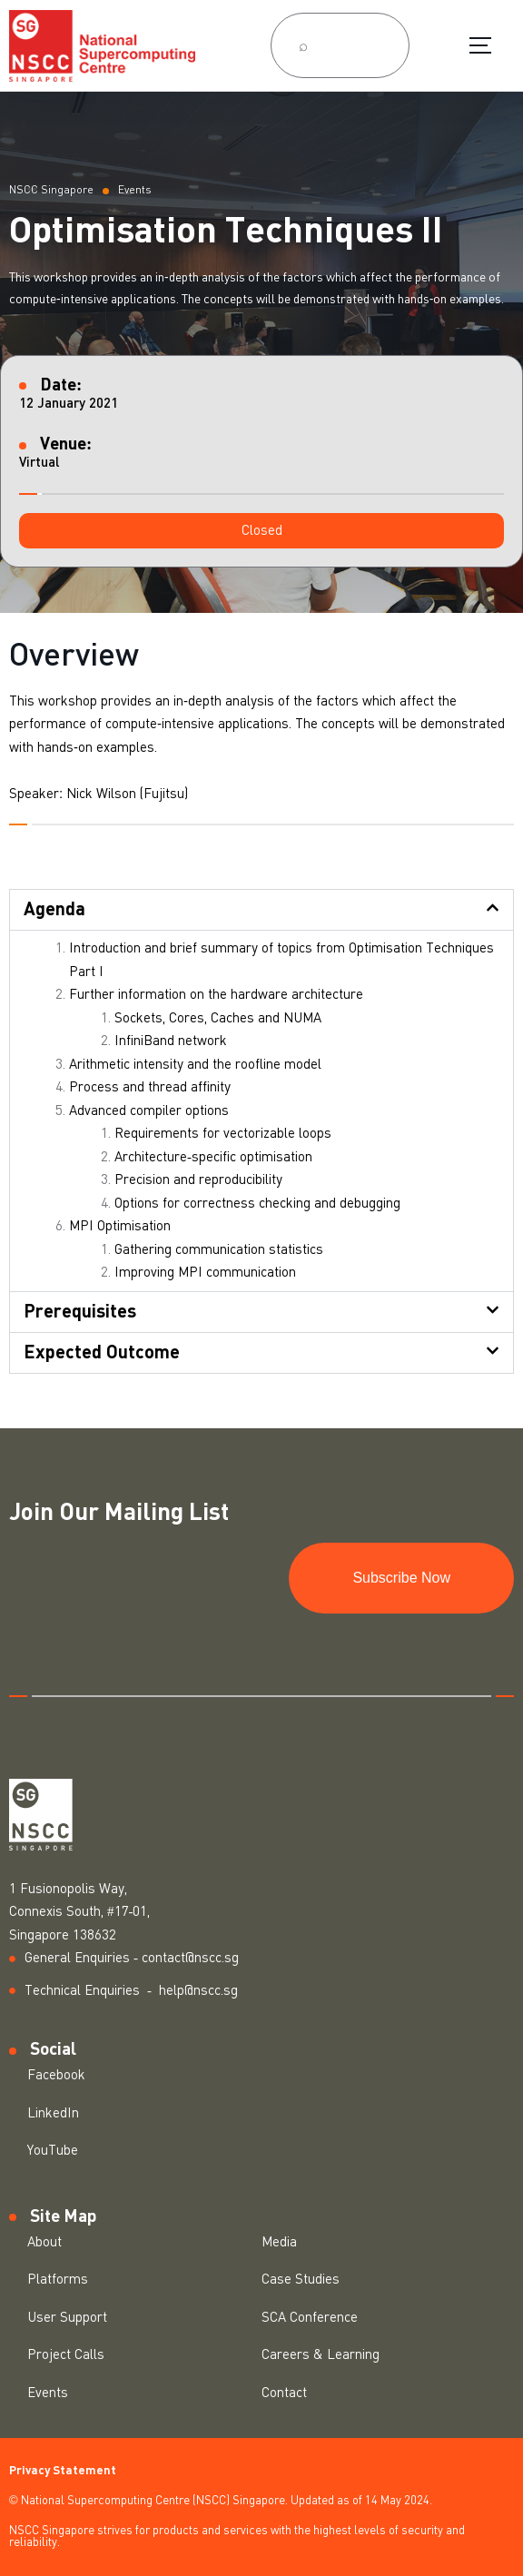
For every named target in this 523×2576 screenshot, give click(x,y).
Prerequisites (80, 1312)
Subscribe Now (401, 1577)
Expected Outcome (102, 1353)
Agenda (54, 910)
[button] (261, 530)
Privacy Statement (62, 2471)
